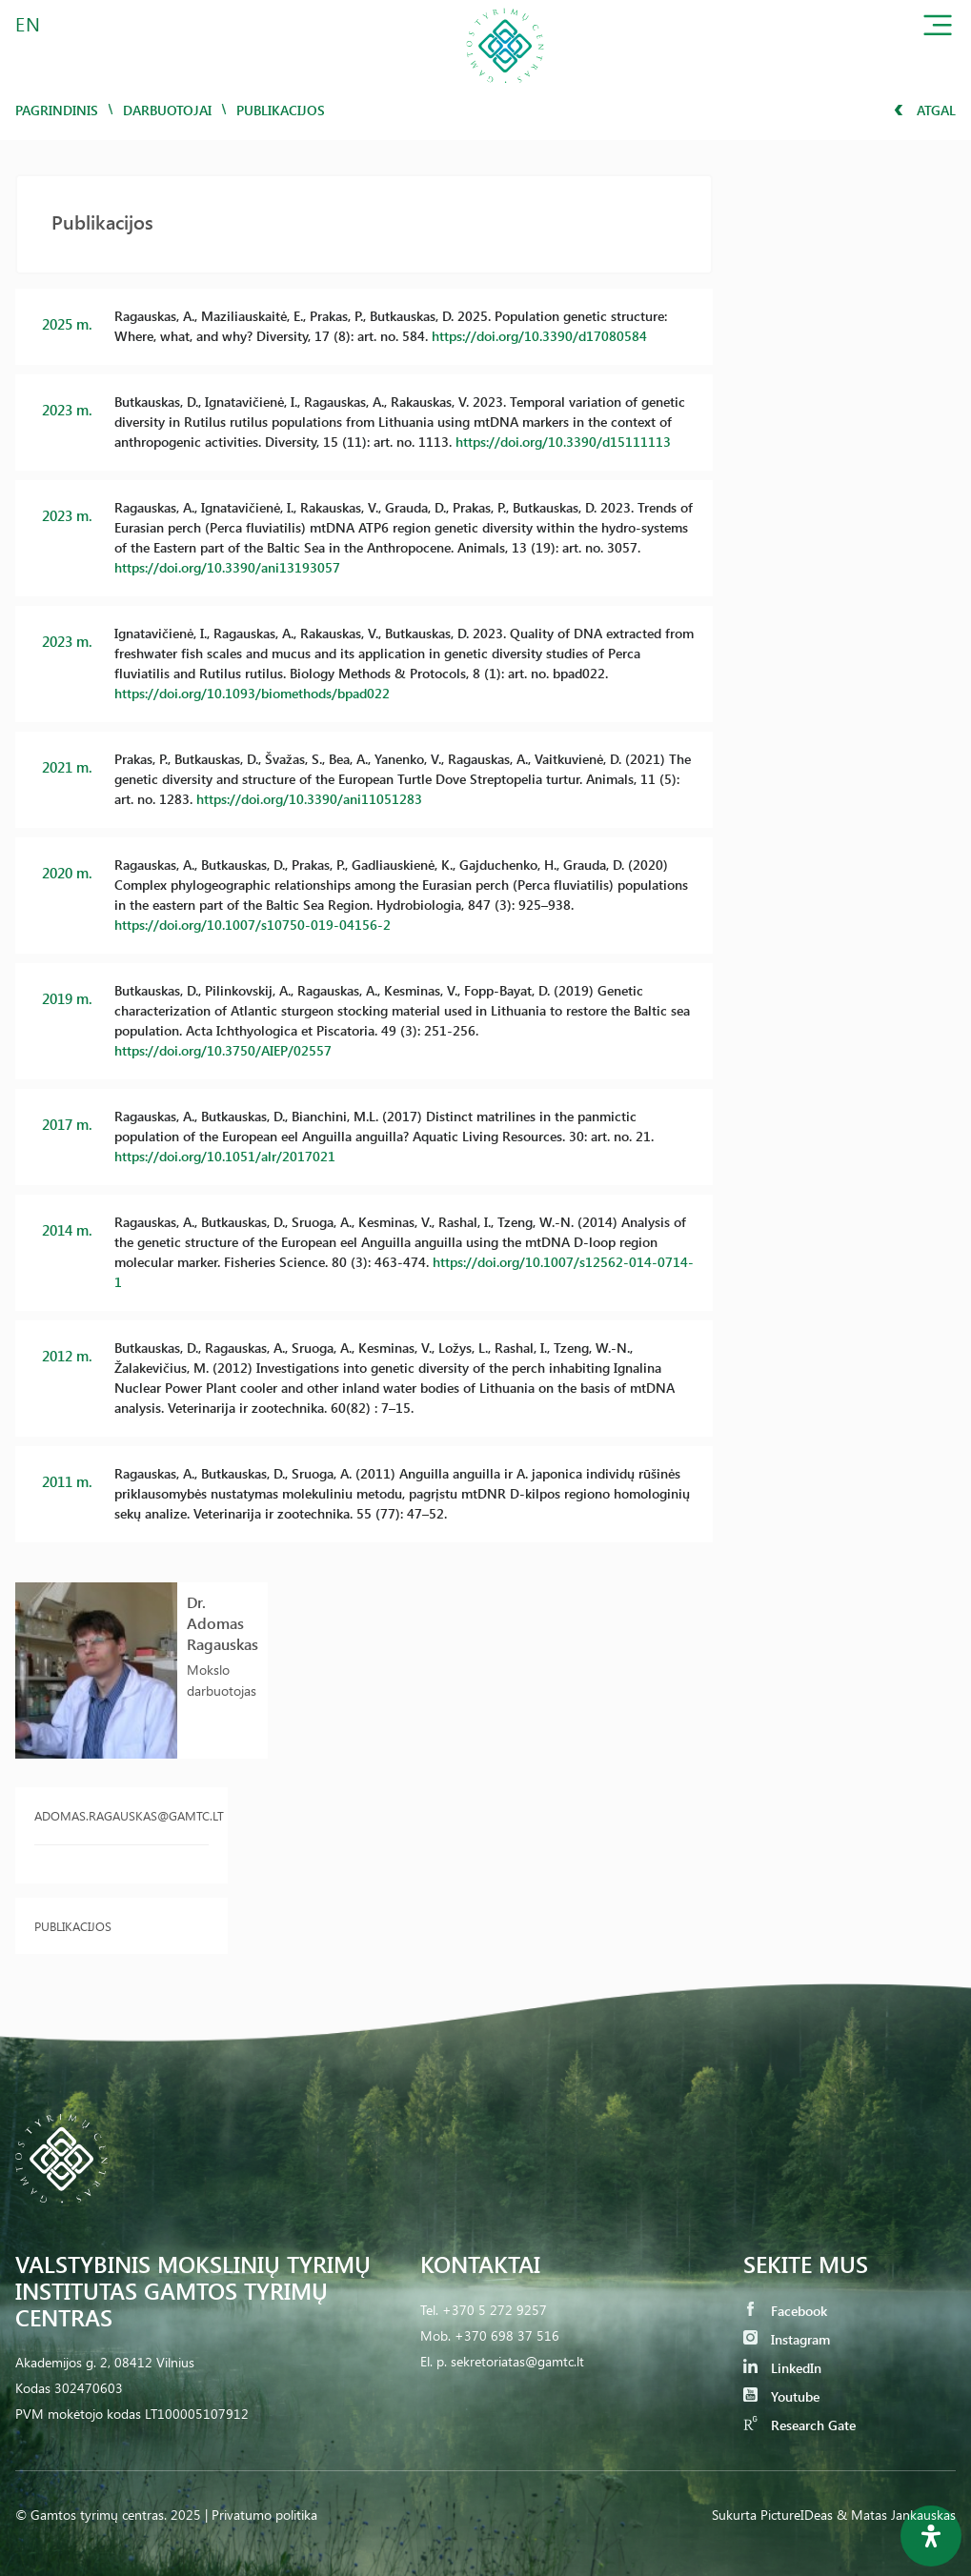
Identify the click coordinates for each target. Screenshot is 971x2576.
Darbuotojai (167, 110)
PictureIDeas (796, 2515)
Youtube (781, 2396)
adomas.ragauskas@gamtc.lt (121, 1815)
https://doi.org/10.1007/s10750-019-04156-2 (252, 925)
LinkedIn (782, 2368)
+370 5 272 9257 (494, 2310)
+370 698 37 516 (507, 2335)
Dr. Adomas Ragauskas (222, 1623)
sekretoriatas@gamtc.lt (517, 2361)
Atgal (925, 110)
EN (28, 23)
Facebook (785, 2311)
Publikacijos (72, 1926)
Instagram (786, 2339)
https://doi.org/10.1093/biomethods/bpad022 (252, 693)
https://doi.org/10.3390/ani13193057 (227, 567)
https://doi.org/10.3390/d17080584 (539, 336)
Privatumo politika (264, 2515)
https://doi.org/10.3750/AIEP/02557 (223, 1050)
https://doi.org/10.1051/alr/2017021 (224, 1156)
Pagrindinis (56, 110)
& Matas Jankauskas (896, 2515)
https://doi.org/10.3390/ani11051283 (309, 799)
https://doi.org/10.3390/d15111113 (563, 442)
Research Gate (799, 2425)
